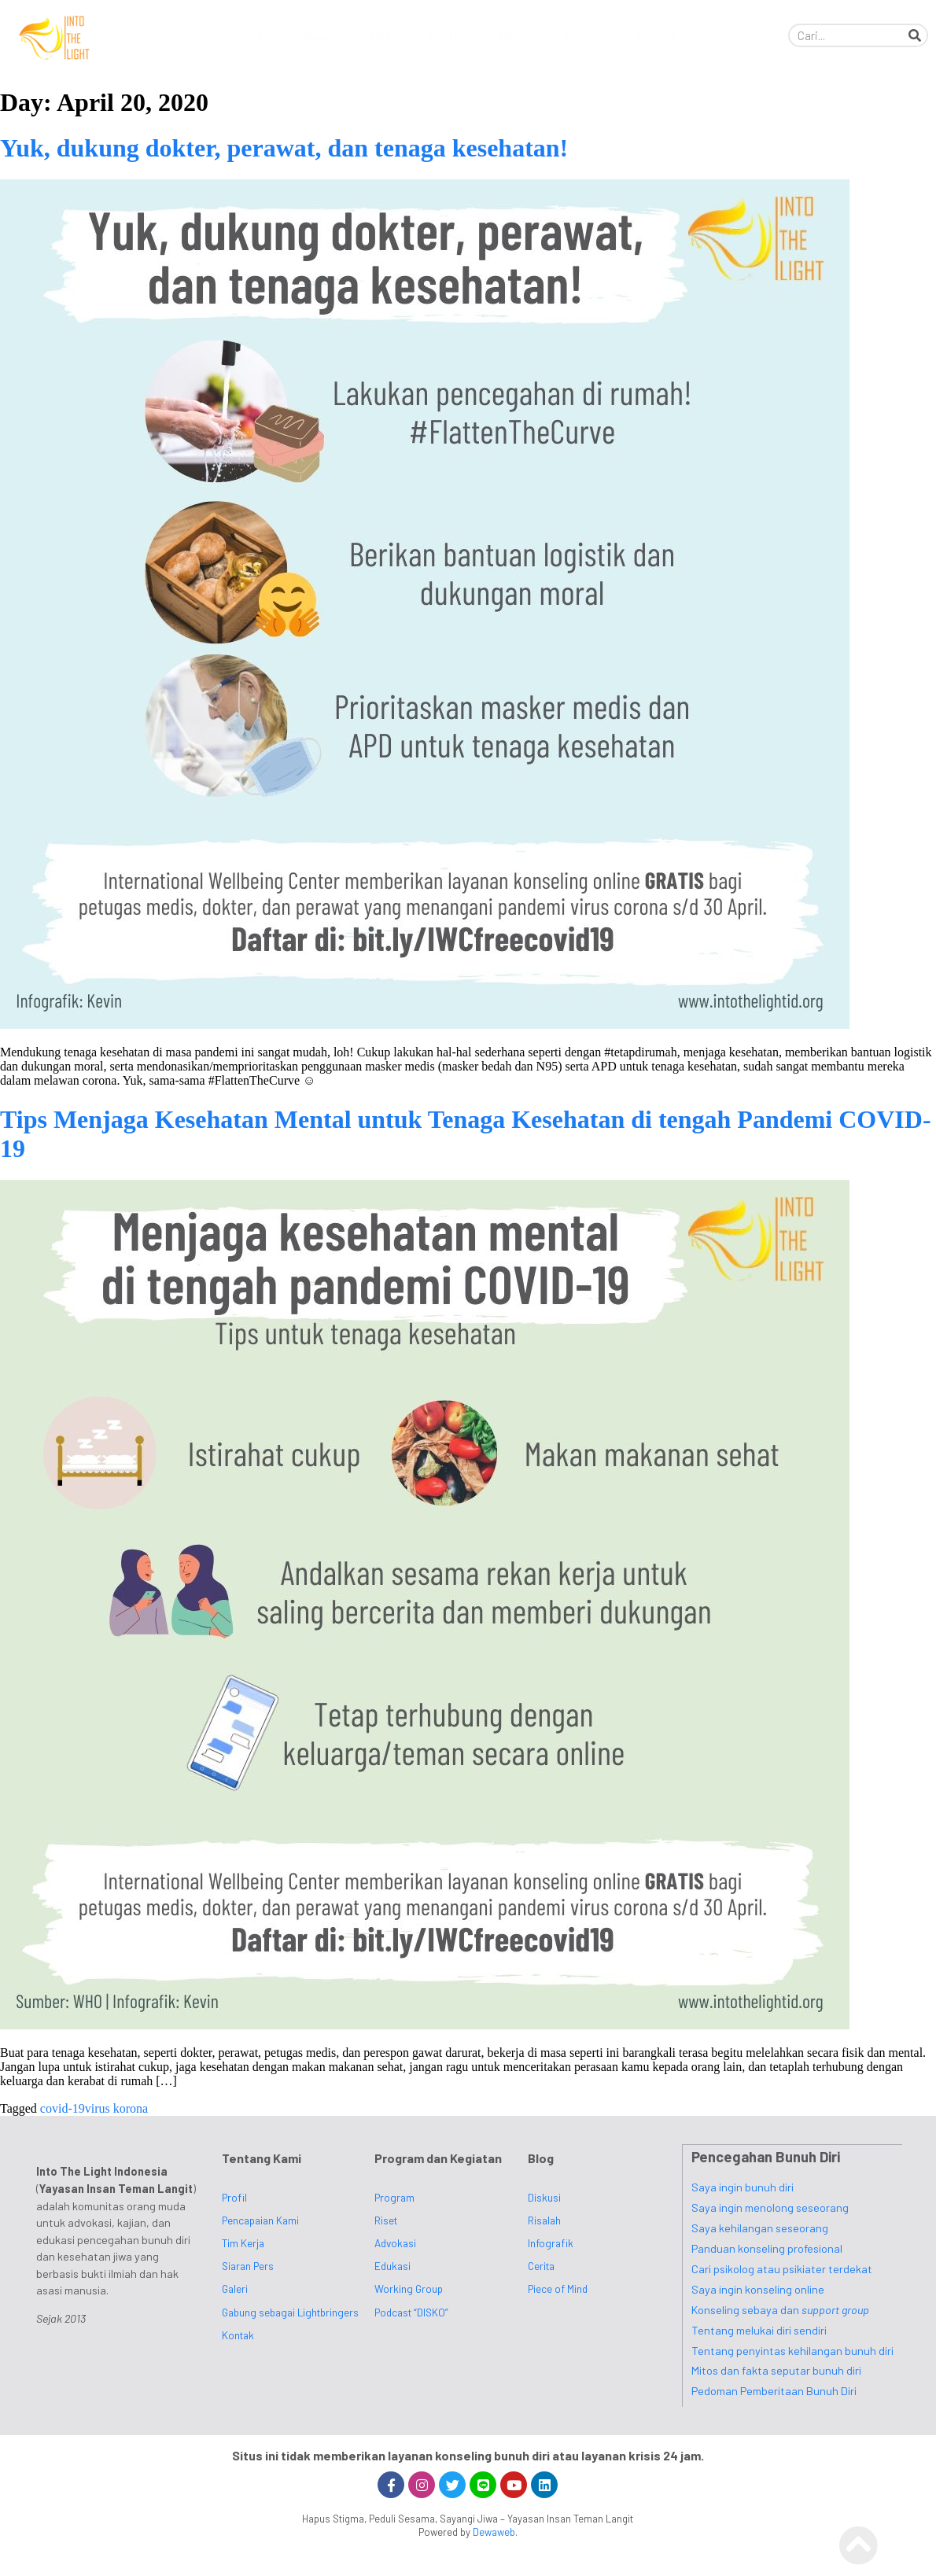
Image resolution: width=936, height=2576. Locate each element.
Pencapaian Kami (260, 2220)
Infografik (550, 2243)
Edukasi (392, 2265)
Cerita (541, 2265)
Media (584, 35)
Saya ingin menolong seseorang (770, 2206)
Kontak (656, 35)
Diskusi (544, 2197)
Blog (515, 35)
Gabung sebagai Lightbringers (290, 2312)
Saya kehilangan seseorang (759, 2227)
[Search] (915, 35)
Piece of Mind (558, 2288)
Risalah (544, 2220)
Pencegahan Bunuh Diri (327, 35)
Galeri (235, 2288)
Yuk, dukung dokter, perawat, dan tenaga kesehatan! (284, 148)
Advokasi (395, 2243)
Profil (448, 35)
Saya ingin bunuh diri (742, 2186)
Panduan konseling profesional (766, 2247)
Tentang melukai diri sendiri (759, 2329)
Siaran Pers (248, 2265)
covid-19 (62, 2108)
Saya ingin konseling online (757, 2288)
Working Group (408, 2288)
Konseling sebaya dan (780, 2309)
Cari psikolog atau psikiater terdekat (781, 2268)
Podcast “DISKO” (411, 2312)
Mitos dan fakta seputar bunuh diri (776, 2369)
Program (394, 2197)
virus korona (116, 2108)
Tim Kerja (243, 2243)
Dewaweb (494, 2531)
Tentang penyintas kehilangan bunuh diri (792, 2350)
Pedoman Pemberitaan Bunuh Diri (774, 2390)
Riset (385, 2220)
